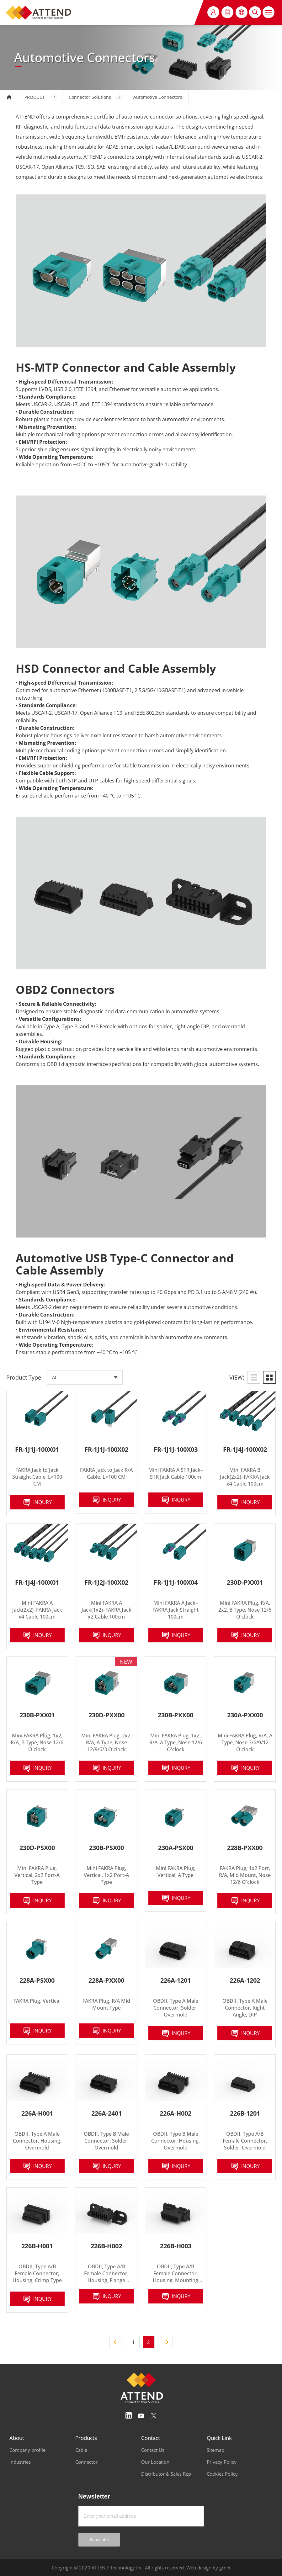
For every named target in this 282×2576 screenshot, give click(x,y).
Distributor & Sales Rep (166, 2474)
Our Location (155, 2462)
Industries (20, 2462)
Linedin (128, 2415)
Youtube (141, 2415)
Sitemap (215, 2450)
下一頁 (167, 2342)
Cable (81, 2450)
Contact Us (152, 2450)
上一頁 (115, 2342)
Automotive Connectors (157, 97)
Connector (86, 2462)
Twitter (153, 2415)
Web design (198, 2567)
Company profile (27, 2450)
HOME (9, 97)
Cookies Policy (222, 2474)
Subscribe (99, 2539)
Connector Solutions (90, 97)
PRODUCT (34, 97)
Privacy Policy (222, 2462)
